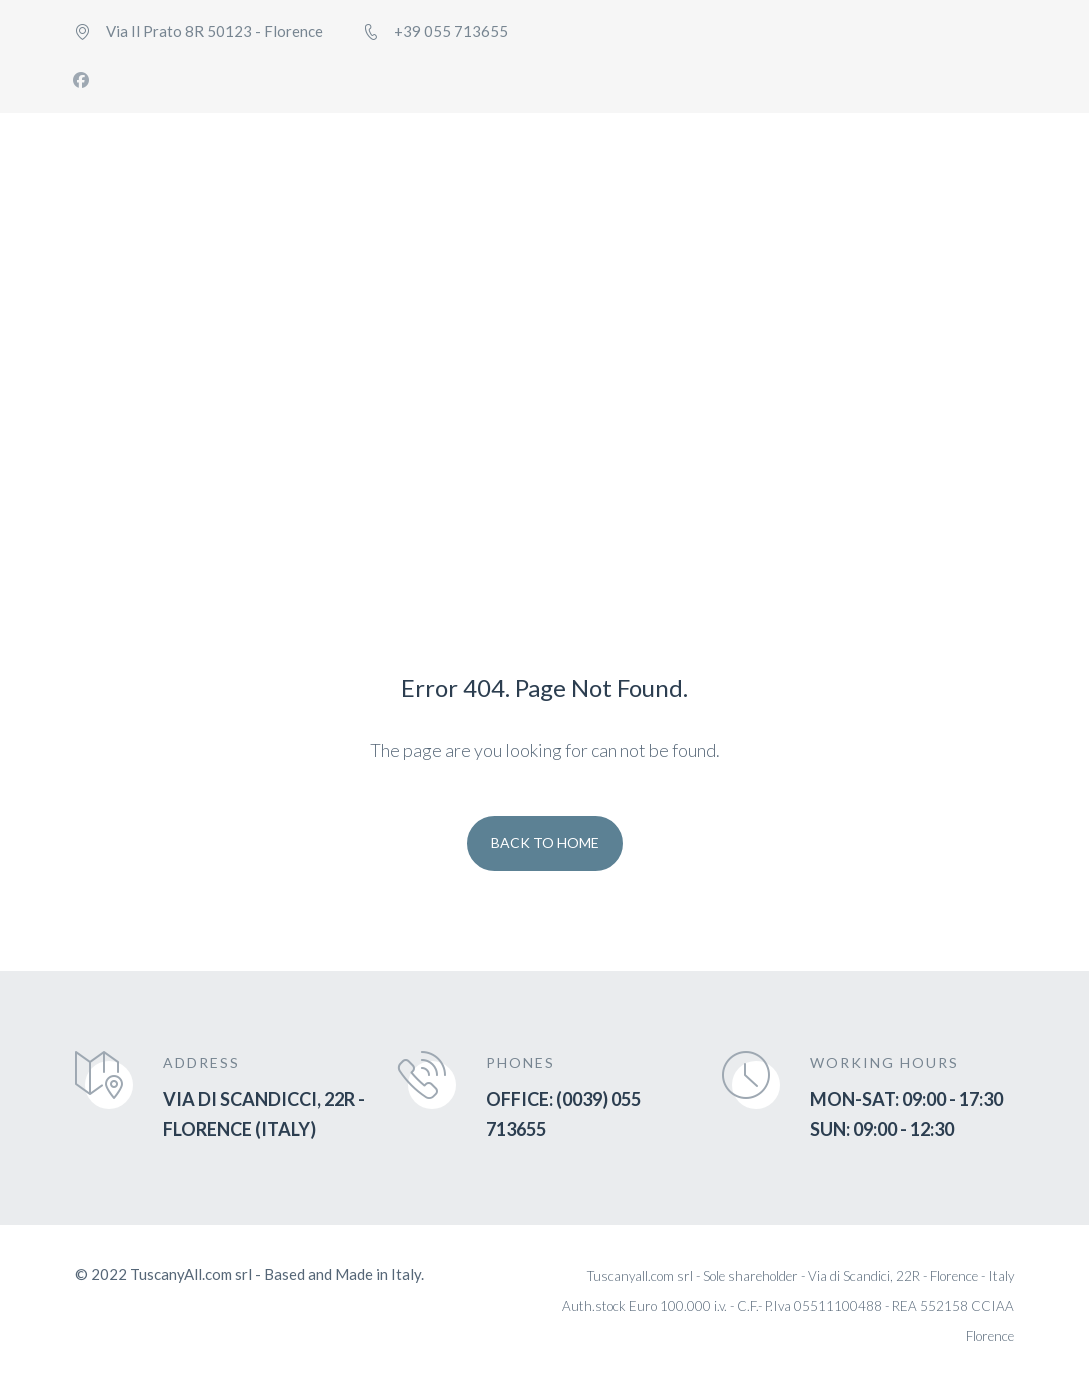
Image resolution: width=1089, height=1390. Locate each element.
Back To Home (545, 842)
